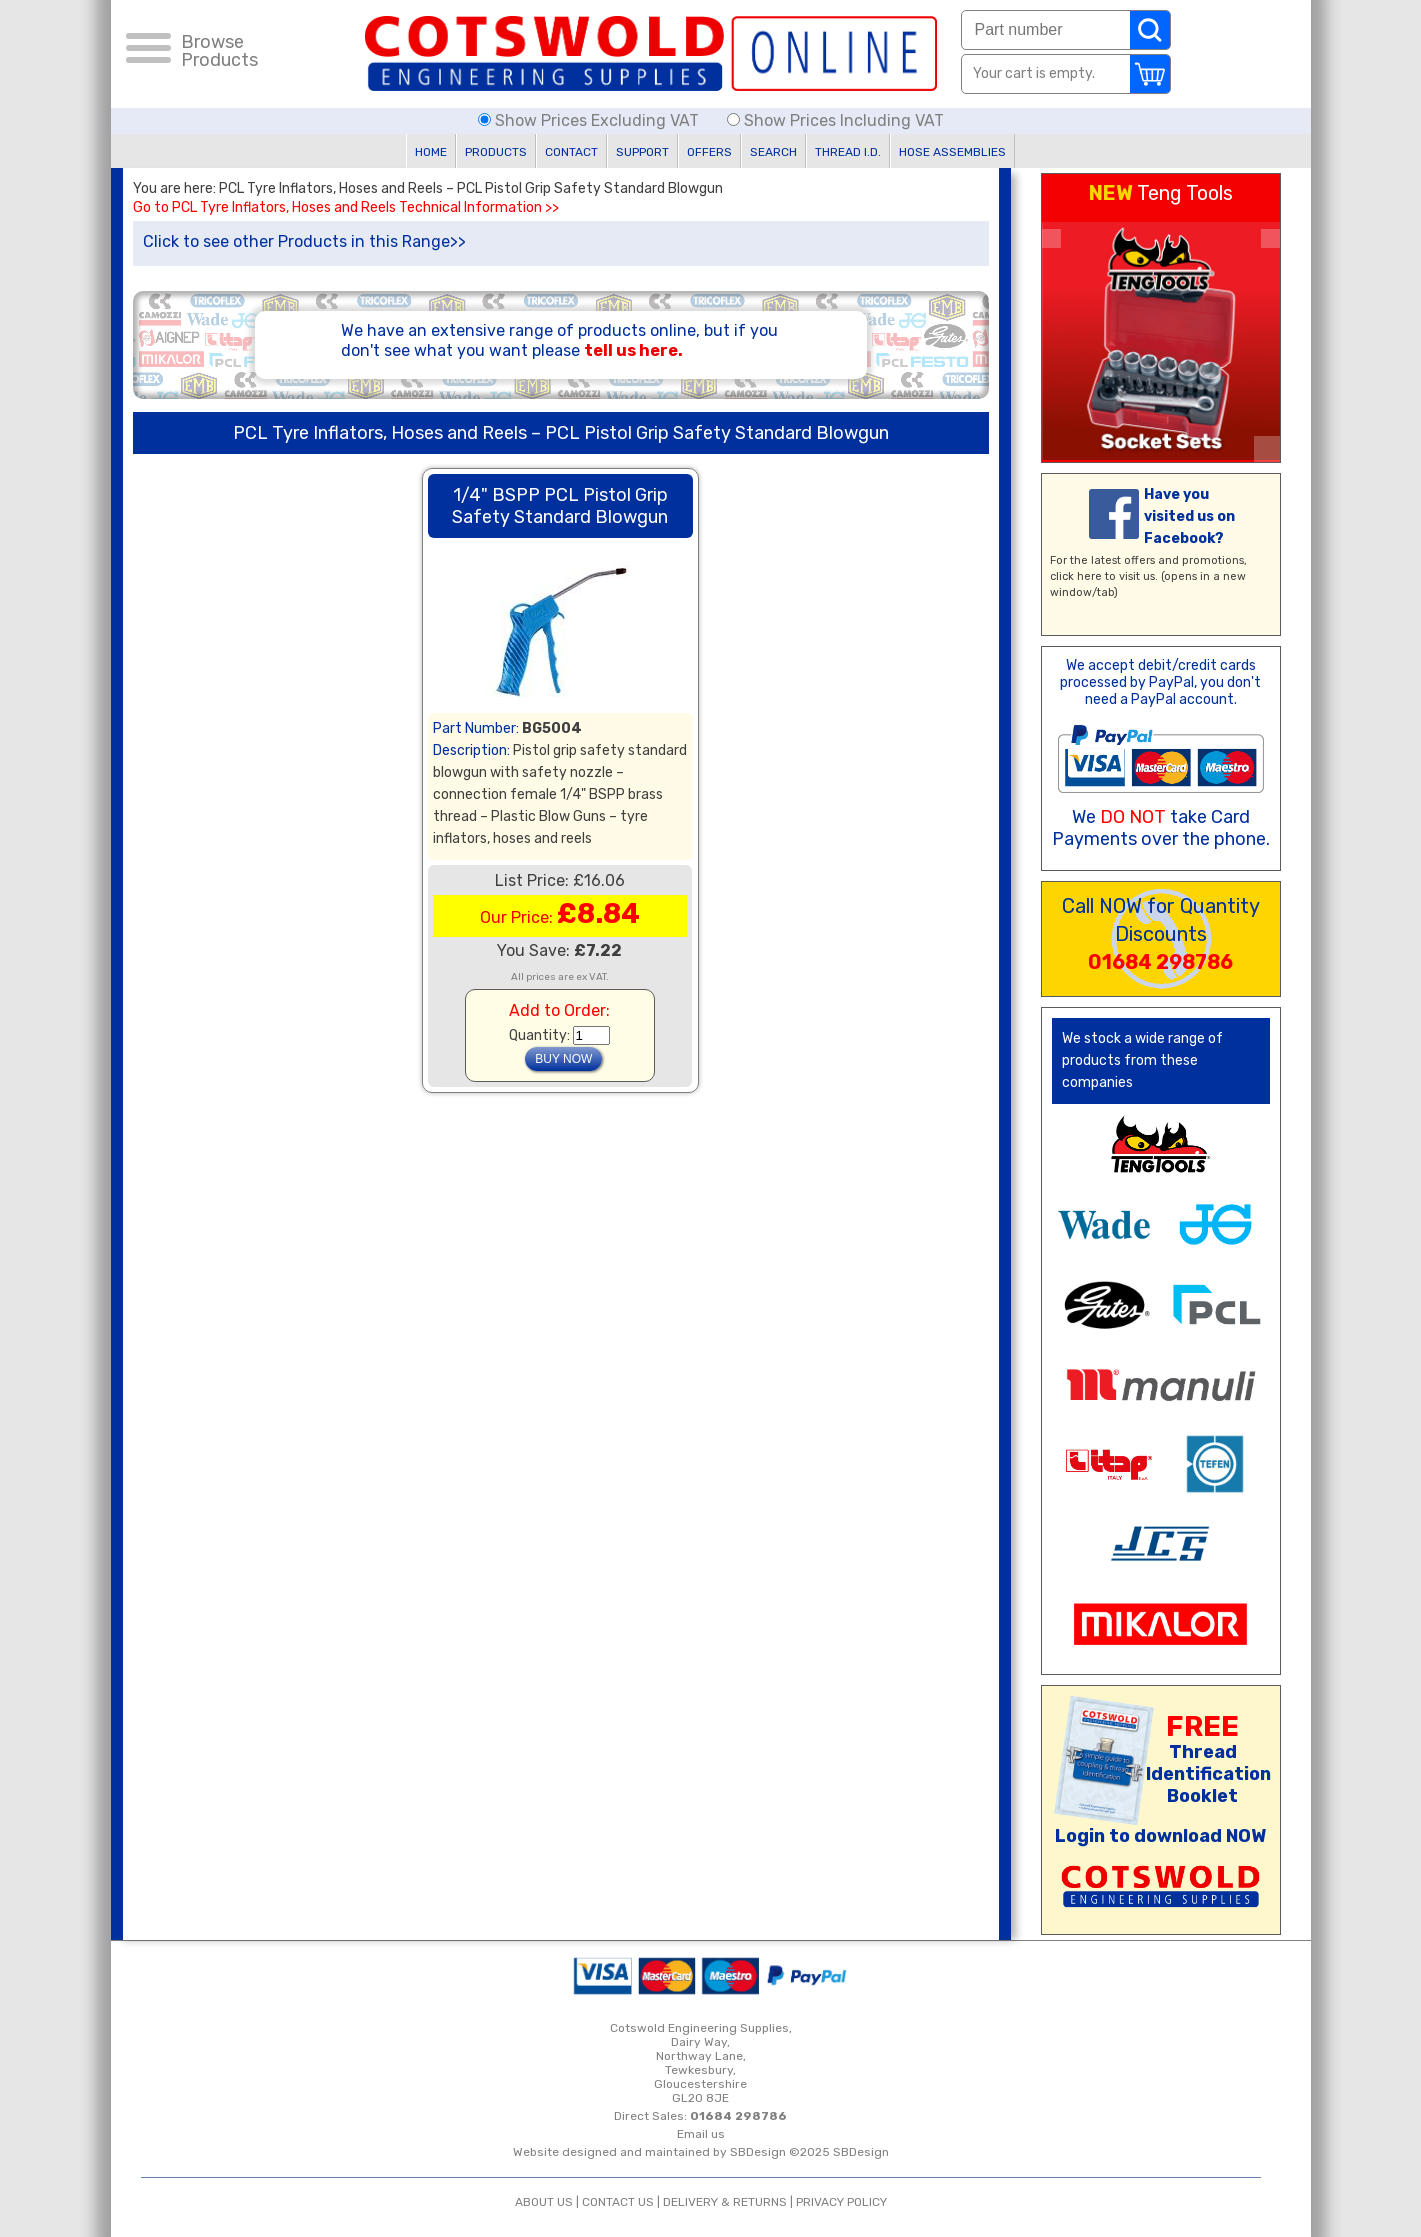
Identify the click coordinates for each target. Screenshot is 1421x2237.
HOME (431, 152)
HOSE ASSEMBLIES (952, 152)
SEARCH (773, 152)
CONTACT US (618, 2202)
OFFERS (709, 152)
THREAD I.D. (848, 152)
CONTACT (571, 152)
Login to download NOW (1160, 1836)
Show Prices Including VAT (835, 120)
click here (1076, 576)
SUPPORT (642, 152)
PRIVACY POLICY (841, 2202)
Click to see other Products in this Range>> (304, 241)
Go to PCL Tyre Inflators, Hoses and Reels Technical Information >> (346, 208)
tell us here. (633, 350)
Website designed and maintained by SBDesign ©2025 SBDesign (701, 2152)
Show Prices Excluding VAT (590, 120)
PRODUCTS (496, 152)
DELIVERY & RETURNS (725, 2202)
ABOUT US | (548, 2202)
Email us (701, 2134)
